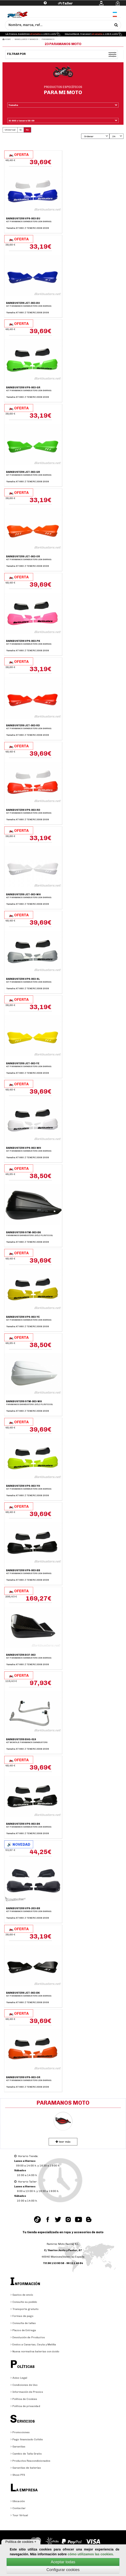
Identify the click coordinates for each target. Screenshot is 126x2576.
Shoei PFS (18, 2474)
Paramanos (48, 39)
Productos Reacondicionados (30, 2460)
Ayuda (24, 8)
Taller (67, 3)
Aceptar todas (63, 2562)
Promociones (20, 2432)
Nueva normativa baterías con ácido (35, 2351)
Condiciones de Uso (24, 2384)
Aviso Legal (19, 2377)
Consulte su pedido (24, 2301)
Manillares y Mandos (26, 39)
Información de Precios (27, 2391)
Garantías (18, 2446)
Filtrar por (16, 53)
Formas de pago (22, 2316)
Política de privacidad (25, 2406)
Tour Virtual (19, 2515)
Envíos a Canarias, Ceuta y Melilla (33, 2344)
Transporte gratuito (25, 2309)
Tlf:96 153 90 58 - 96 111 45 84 (63, 2263)
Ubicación (18, 2501)
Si (21, 129)
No (27, 129)
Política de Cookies (24, 2399)
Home (6, 39)
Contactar (18, 2508)
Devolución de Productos (28, 2337)
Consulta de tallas (23, 2323)
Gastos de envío (22, 2294)
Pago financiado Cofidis (27, 2439)
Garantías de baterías (26, 2467)
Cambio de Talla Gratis (26, 2453)
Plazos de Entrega (23, 2330)
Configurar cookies (62, 2569)
